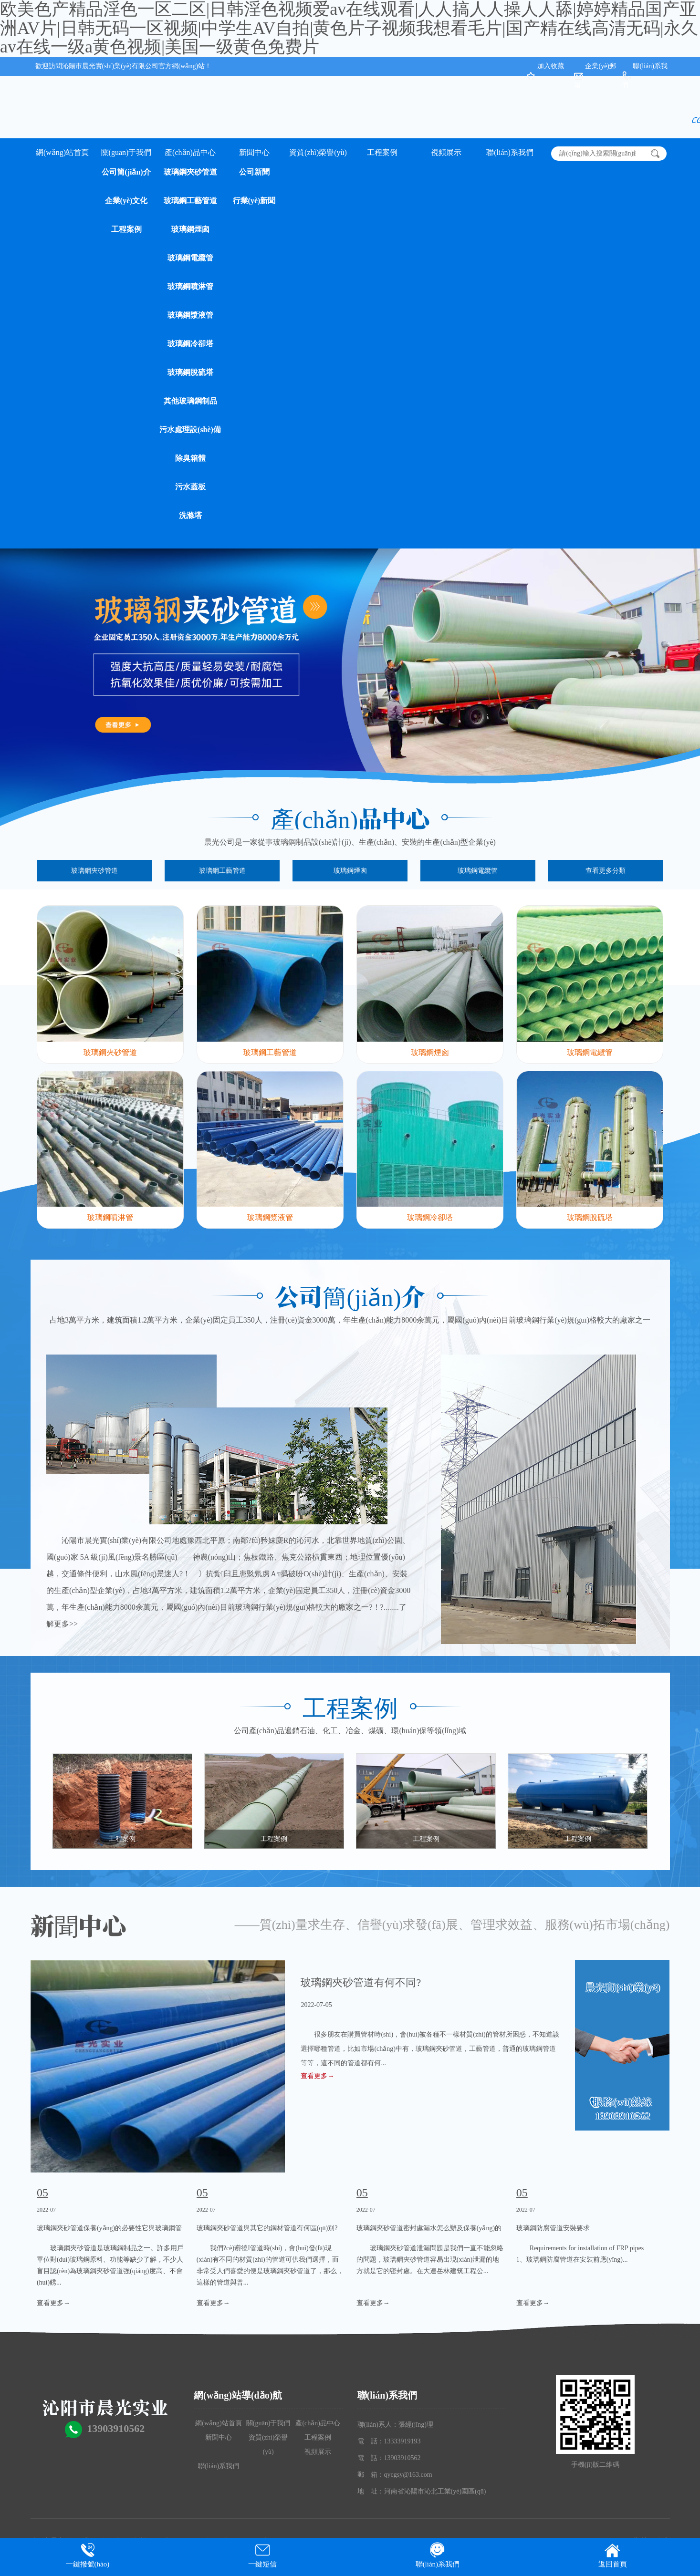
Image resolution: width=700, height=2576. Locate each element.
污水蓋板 (190, 487)
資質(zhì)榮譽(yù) (318, 152)
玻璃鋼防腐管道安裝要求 (553, 2228)
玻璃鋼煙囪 (190, 229)
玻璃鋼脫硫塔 (190, 372)
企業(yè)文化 (126, 201)
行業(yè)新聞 (254, 201)
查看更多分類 (605, 870)
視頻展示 (446, 152)
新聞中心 (254, 152)
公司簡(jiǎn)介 (126, 172)
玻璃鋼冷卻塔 (190, 344)
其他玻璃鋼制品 (190, 401)
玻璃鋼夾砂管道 (190, 172)
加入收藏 (550, 66)
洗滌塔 (190, 515)
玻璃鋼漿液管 (190, 315)
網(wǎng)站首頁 (62, 152)
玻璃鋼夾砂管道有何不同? (361, 1982)
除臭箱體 (190, 458)
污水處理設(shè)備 (190, 429)
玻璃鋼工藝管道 (190, 201)
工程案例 (126, 229)
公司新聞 (254, 172)
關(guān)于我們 (126, 152)
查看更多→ (317, 2075)
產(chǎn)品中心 (190, 152)
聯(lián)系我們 (509, 152)
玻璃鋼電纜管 (190, 258)
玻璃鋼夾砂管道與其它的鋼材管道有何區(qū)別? (267, 2228)
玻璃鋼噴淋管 (190, 286)
